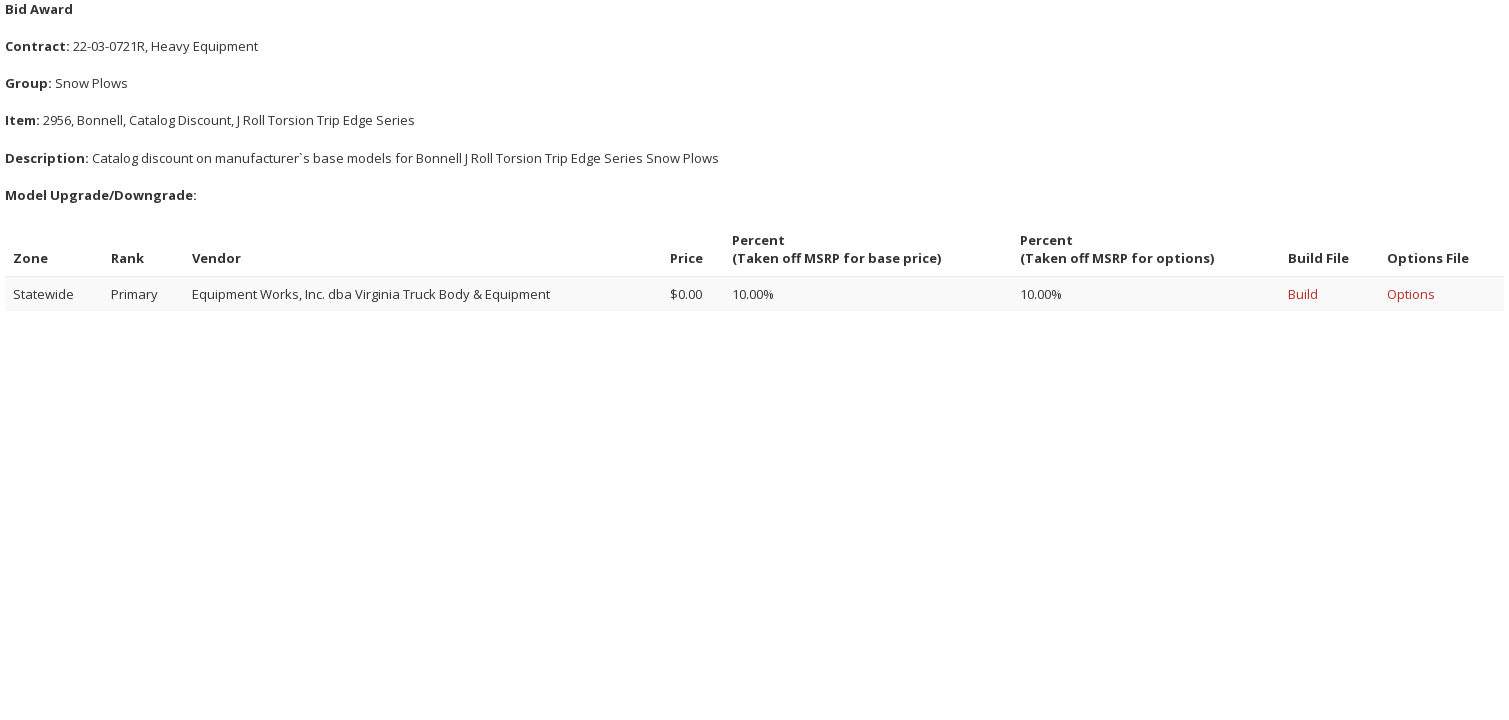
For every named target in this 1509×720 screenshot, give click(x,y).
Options (1411, 294)
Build (1303, 294)
